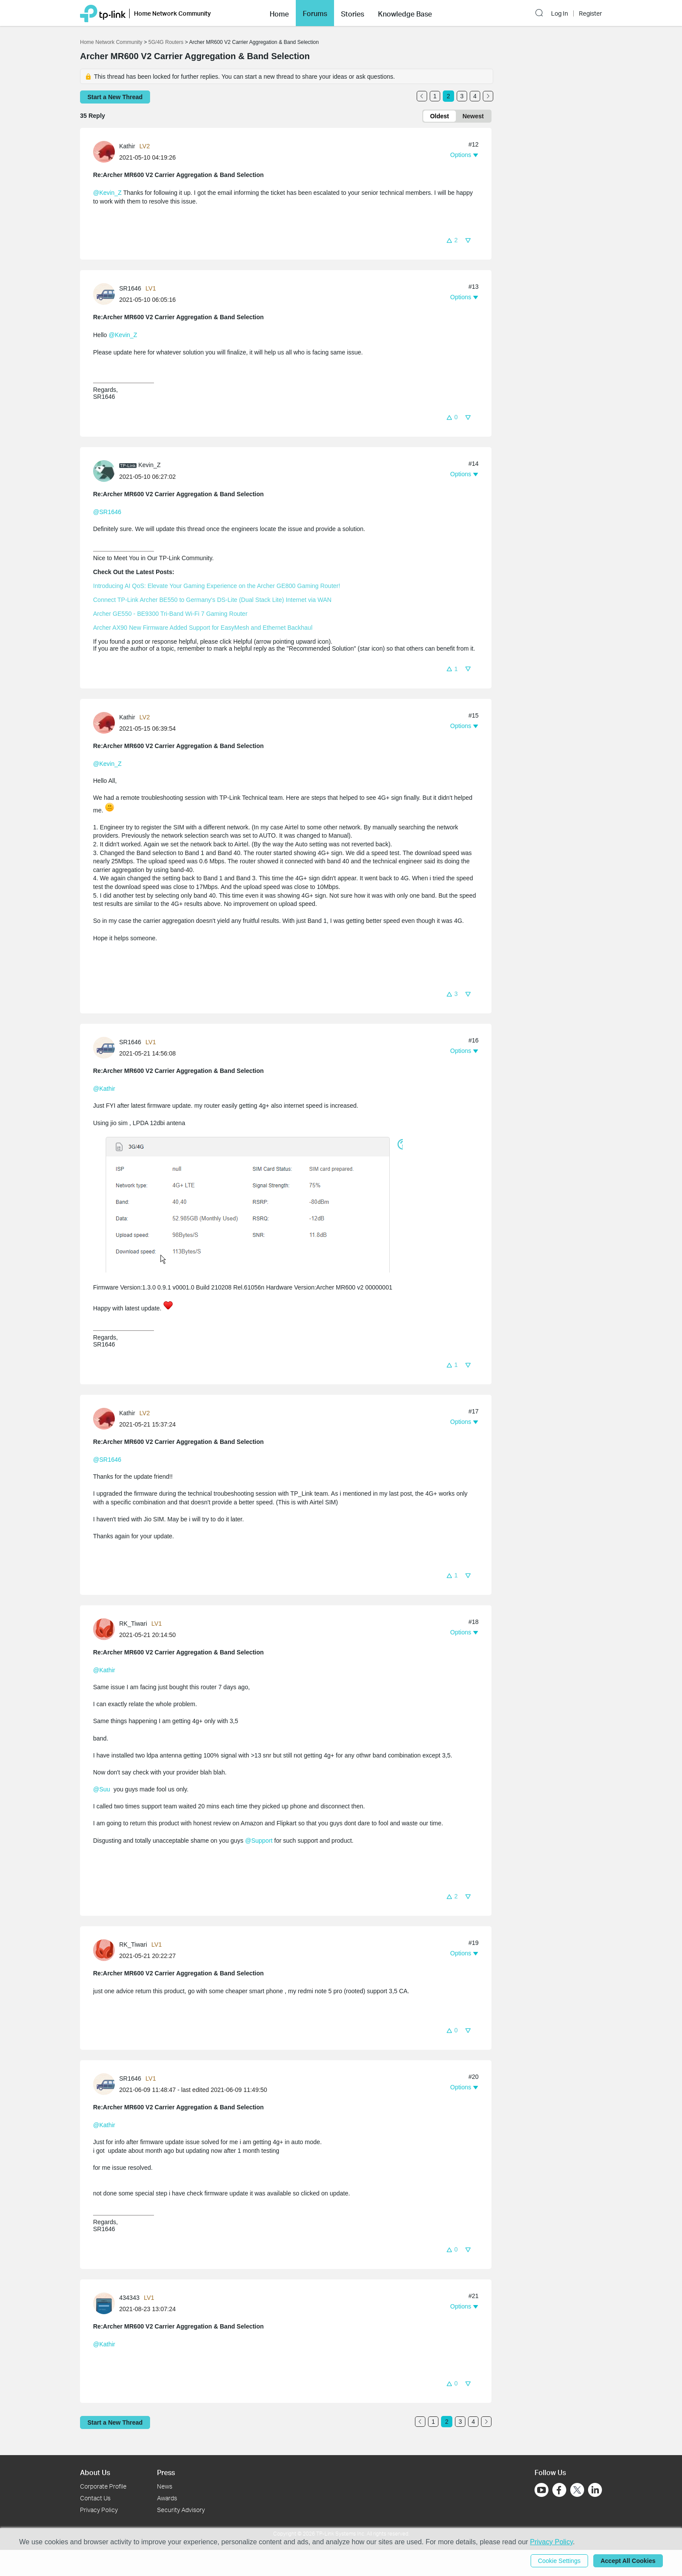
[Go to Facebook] (559, 2490)
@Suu (101, 1789)
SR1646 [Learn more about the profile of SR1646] (130, 288)
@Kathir (104, 1088)
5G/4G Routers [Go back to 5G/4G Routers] (166, 42)
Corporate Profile (103, 2486)
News (164, 2486)
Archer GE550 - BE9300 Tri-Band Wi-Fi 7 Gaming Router (170, 613)
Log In (559, 13)
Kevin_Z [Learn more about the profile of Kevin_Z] (149, 464)
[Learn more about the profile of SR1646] (106, 293)
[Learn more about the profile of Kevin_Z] (106, 470)
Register (590, 13)
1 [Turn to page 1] (435, 96)
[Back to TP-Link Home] (103, 13)
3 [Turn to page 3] (462, 96)
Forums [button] (315, 13)
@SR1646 (107, 511)
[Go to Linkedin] (595, 2490)
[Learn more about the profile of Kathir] (106, 151)
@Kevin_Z (107, 192)
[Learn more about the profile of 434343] (106, 2302)
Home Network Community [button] (172, 13)
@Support (258, 1840)
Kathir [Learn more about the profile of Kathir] (127, 146)
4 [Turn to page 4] (475, 96)
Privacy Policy (99, 2509)
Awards (167, 2498)
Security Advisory (181, 2509)
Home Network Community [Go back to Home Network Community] (111, 42)
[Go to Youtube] (541, 2490)
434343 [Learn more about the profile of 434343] (129, 2297)
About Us (95, 2472)
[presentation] (104, 152)
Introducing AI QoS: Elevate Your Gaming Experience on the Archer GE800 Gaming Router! (216, 585)
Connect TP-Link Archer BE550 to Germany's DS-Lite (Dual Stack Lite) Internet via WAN (212, 599)
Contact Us (95, 2498)
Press (166, 2472)
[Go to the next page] (488, 96)
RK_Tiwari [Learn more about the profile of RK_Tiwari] (133, 1623)
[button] (279, 13)
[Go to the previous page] (422, 96)
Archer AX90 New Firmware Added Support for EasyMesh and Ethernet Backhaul (202, 627)
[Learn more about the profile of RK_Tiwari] (106, 1628)
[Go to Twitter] (577, 2491)
